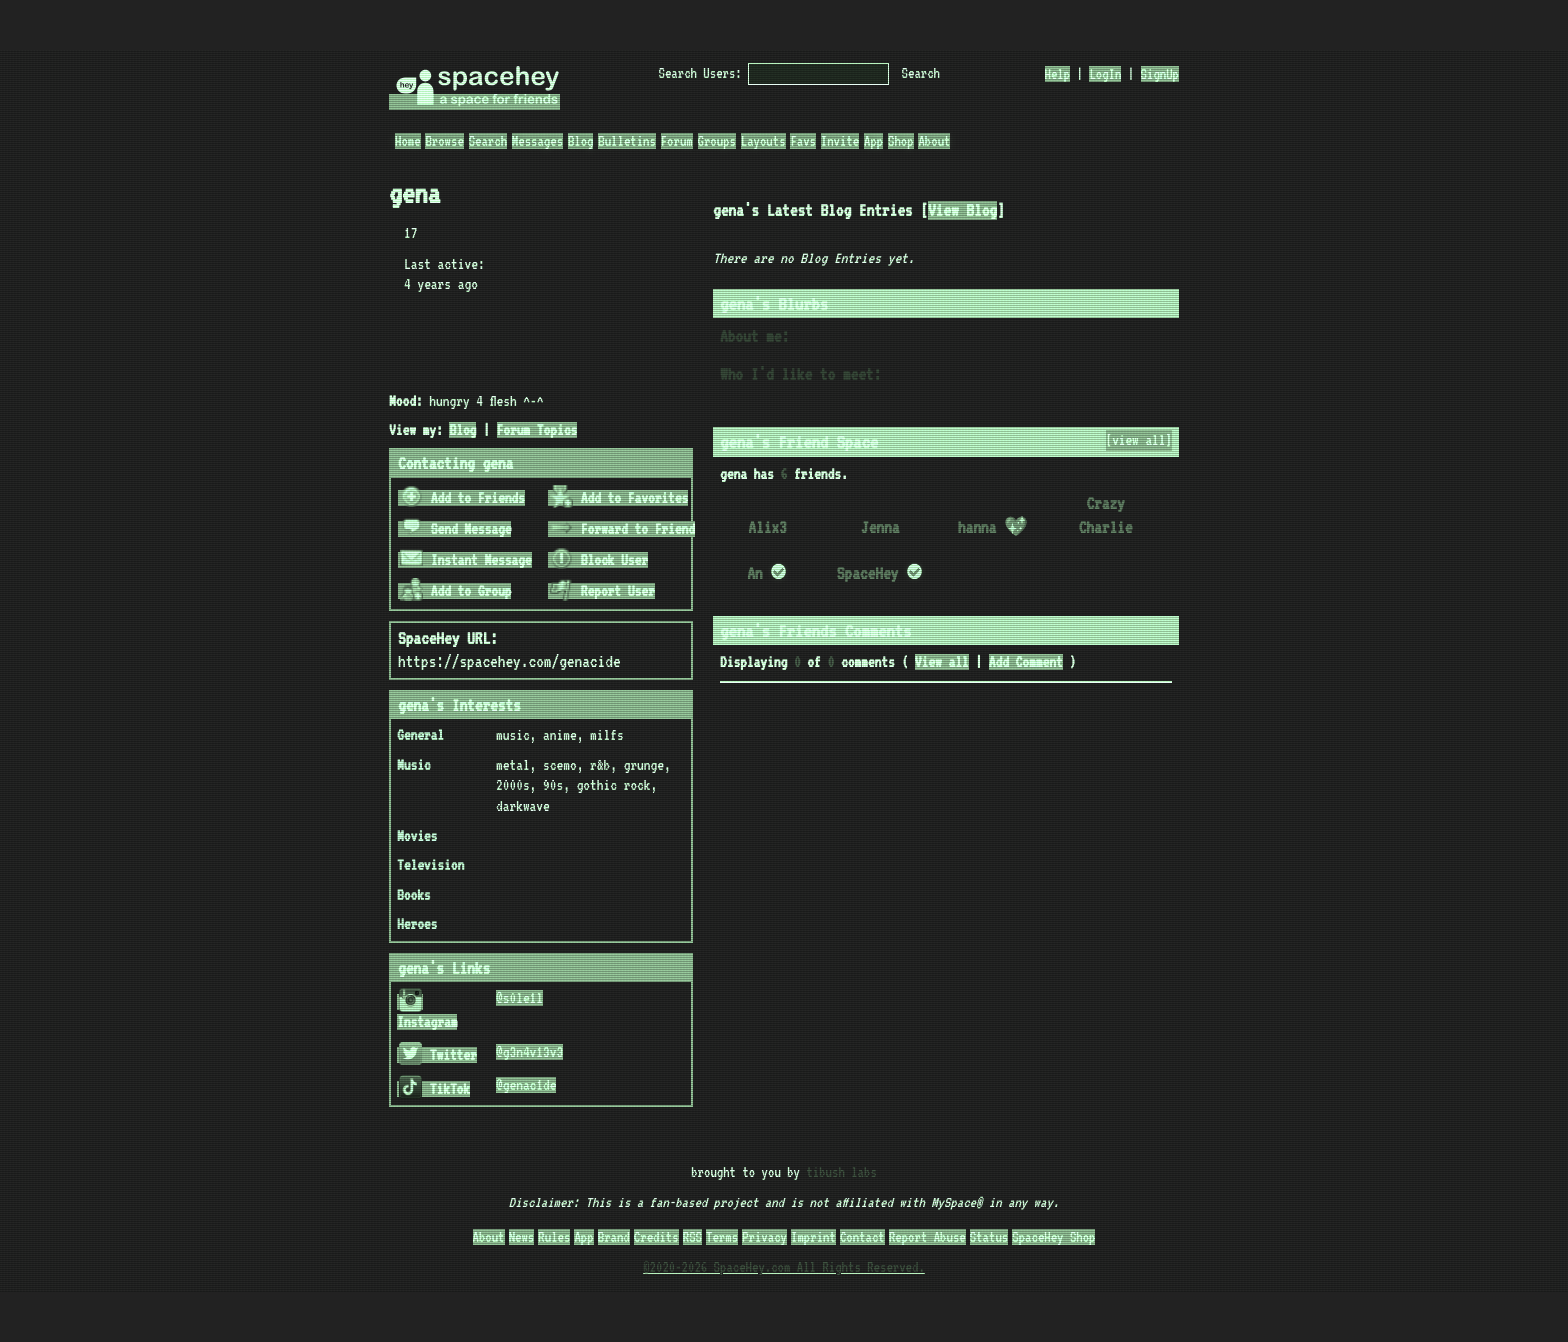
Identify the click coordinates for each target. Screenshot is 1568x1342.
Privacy (764, 1237)
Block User (599, 560)
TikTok (434, 1089)
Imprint (813, 1237)
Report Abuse (927, 1237)
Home (408, 141)
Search (921, 73)
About (934, 141)
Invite (840, 141)
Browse (444, 141)
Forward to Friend (622, 529)
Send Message (456, 529)
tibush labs (841, 1172)
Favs (803, 141)
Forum (677, 141)
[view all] (1139, 440)
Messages (537, 141)
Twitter (438, 1055)
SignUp (1160, 74)
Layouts (763, 141)
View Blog (962, 210)
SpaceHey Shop (1053, 1237)
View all (942, 662)
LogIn (1105, 74)
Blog (581, 141)
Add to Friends (462, 498)
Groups (717, 141)
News (522, 1237)
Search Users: (700, 73)
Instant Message (466, 560)
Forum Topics (537, 430)
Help (1058, 74)
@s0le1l (519, 998)
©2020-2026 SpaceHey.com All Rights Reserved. (784, 1267)
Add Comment (1026, 662)
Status (989, 1237)
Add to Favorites (619, 498)
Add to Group (456, 591)
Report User (602, 591)
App (873, 141)
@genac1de (526, 1085)
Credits (656, 1237)
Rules (554, 1237)
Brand (614, 1237)
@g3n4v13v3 (529, 1052)
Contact (862, 1237)
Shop (901, 141)
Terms (722, 1237)
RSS (692, 1237)
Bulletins (627, 141)
